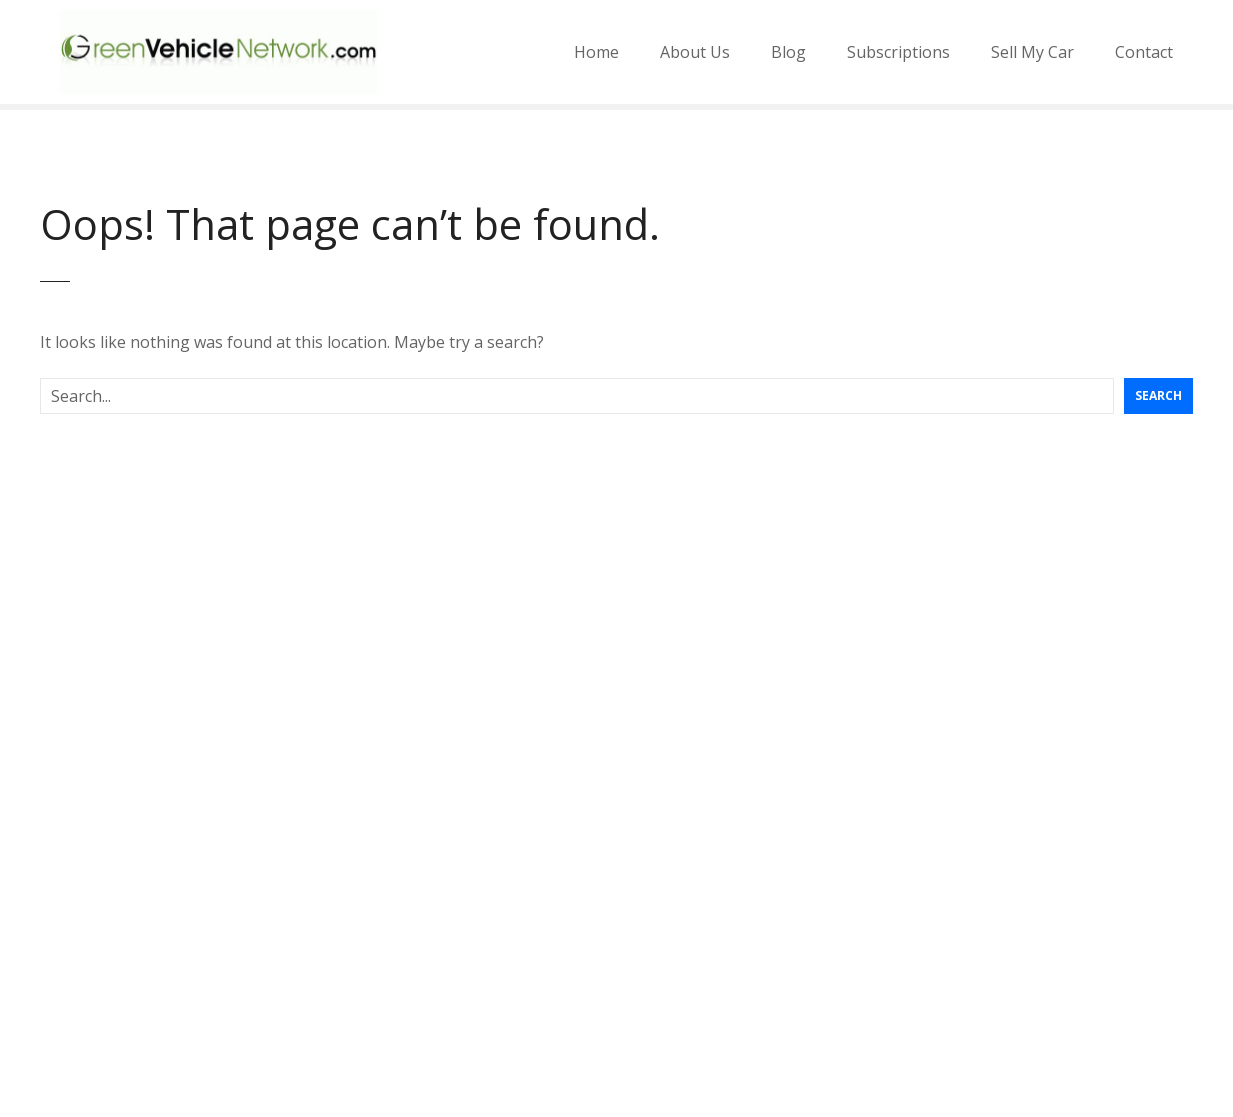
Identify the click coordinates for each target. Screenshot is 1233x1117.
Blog (788, 52)
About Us (695, 52)
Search (1158, 395)
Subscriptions (898, 52)
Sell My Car (1032, 52)
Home (596, 52)
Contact (1144, 52)
